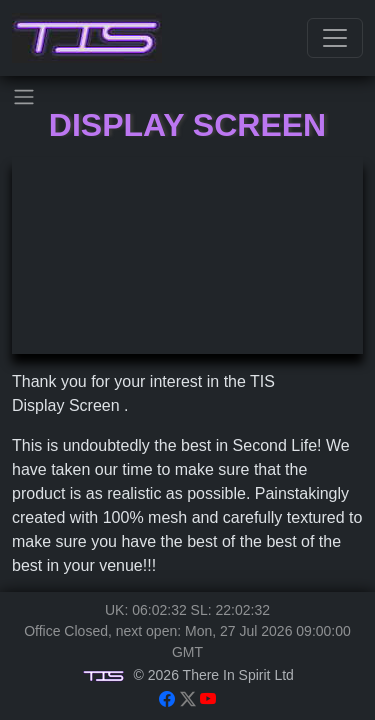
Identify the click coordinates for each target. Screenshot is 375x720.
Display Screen (187, 125)
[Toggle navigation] (335, 38)
